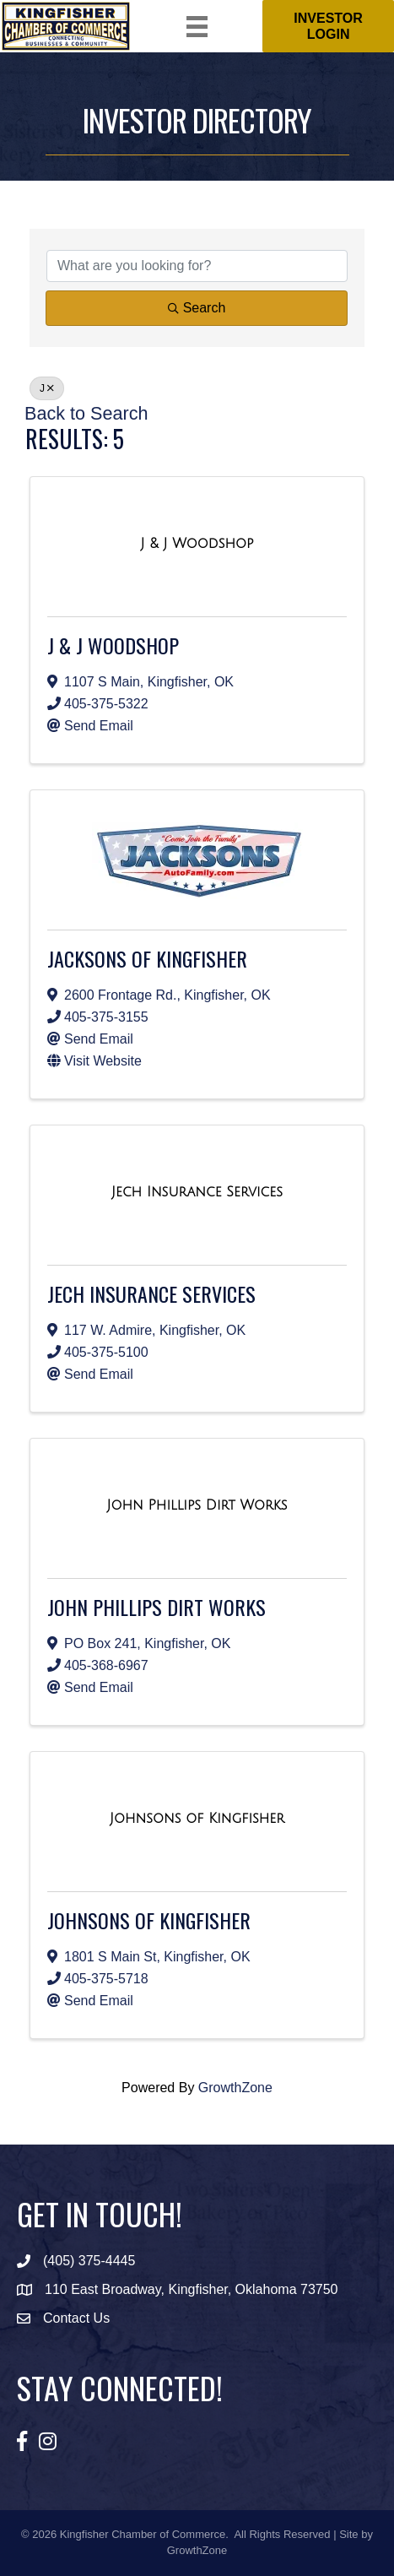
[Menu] (197, 26)
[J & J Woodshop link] (197, 543)
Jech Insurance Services (151, 1293)
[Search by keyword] (197, 266)
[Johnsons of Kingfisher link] (197, 1818)
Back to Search (86, 413)
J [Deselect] (47, 388)
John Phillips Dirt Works (156, 1607)
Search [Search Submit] (197, 308)
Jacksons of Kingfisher (147, 958)
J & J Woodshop (113, 645)
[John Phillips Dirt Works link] (197, 1505)
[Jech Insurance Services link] (197, 1192)
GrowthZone (235, 2087)
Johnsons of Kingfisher (149, 1920)
